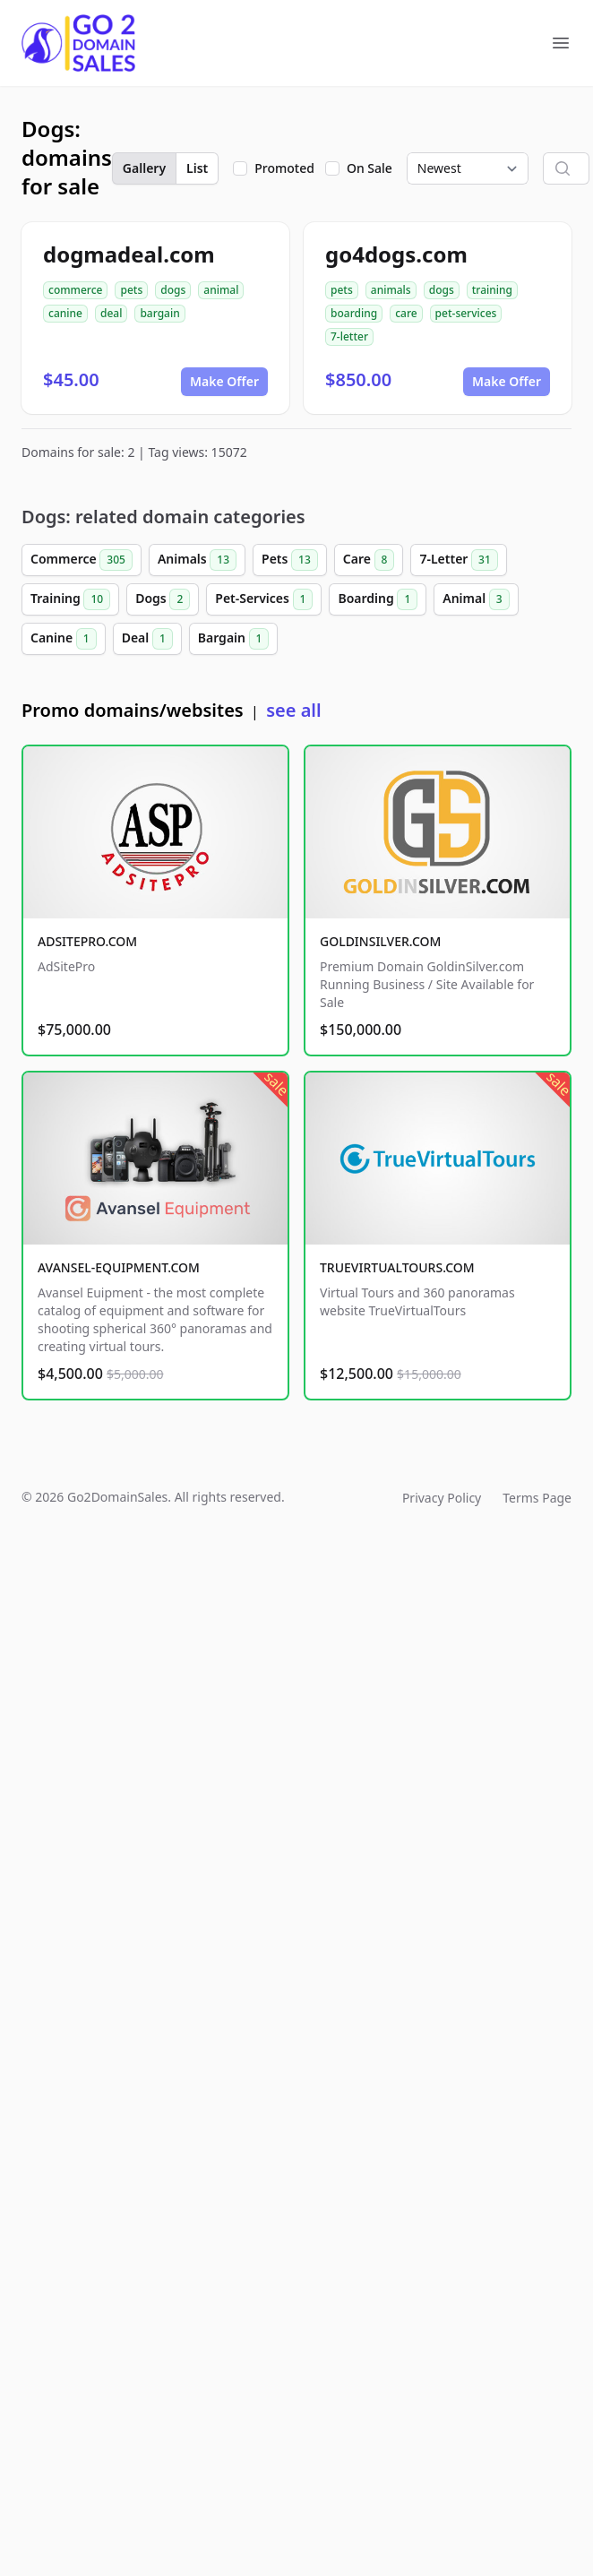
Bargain (234, 639)
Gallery (144, 168)
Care (369, 560)
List (197, 168)
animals (391, 289)
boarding (354, 313)
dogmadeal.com (129, 254)
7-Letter (458, 560)
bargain (159, 313)
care (406, 313)
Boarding (377, 599)
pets (131, 289)
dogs (172, 289)
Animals (197, 560)
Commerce (81, 560)
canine (65, 313)
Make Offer (224, 381)
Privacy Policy (441, 1497)
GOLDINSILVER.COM (380, 941)
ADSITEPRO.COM (87, 941)
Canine (63, 639)
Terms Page (537, 1497)
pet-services (466, 313)
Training (70, 599)
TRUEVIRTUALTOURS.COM (397, 1267)
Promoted (284, 168)
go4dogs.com (396, 254)
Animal (476, 599)
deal (111, 313)
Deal (147, 639)
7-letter (349, 336)
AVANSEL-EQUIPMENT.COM (119, 1267)
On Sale (369, 168)
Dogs (162, 599)
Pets (290, 560)
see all (293, 710)
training (492, 289)
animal (220, 289)
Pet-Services (264, 599)
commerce (75, 289)
